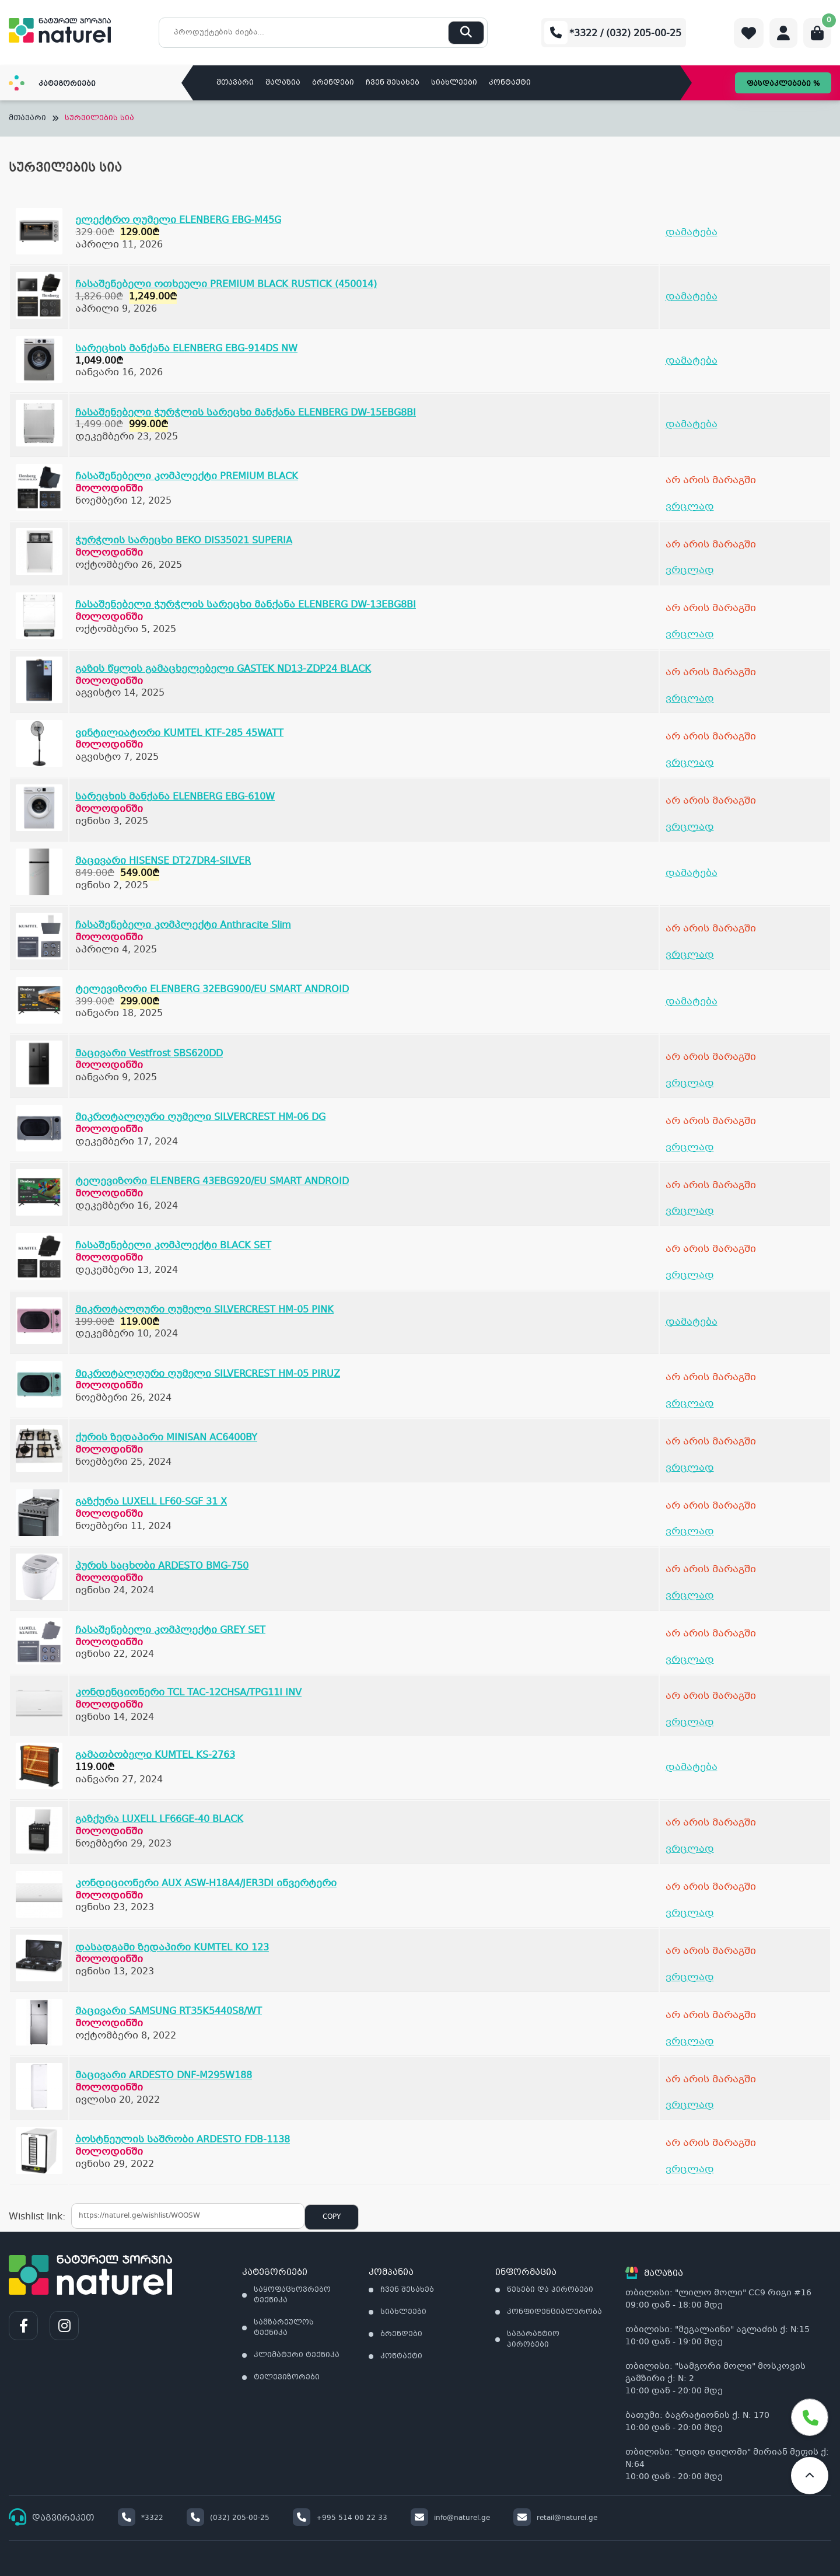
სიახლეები (454, 83)
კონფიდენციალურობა (554, 2312)
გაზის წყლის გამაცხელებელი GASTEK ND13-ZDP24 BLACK (223, 669)
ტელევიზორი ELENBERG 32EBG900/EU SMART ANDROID (212, 989)
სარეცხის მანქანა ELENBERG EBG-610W (175, 797)
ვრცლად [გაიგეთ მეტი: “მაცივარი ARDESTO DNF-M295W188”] (690, 2105)
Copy (332, 2217)
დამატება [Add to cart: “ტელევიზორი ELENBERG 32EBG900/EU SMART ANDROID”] (692, 1001)
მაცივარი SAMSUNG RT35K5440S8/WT (168, 2011)
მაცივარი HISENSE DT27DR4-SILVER (163, 861)
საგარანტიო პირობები (533, 2339)
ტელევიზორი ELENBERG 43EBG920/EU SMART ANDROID (212, 1181)
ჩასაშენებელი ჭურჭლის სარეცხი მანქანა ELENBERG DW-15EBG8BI (245, 413)
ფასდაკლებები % (783, 84)
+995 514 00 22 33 (340, 2518)
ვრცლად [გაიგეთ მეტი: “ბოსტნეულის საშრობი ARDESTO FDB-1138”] (690, 2169)
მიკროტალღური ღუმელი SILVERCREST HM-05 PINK (204, 1310)
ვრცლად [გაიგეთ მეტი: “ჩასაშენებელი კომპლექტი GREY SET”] (690, 1660)
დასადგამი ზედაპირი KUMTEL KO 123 (172, 1947)
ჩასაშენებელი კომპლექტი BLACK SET (173, 1245)
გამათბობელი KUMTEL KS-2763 (155, 1755)
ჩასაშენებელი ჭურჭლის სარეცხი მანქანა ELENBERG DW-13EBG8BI (245, 605)
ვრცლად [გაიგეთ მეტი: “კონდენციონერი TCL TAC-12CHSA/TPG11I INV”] (690, 1722)
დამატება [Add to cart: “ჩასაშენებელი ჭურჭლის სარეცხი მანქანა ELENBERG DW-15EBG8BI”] (692, 424)
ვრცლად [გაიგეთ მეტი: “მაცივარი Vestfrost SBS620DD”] (690, 1083)
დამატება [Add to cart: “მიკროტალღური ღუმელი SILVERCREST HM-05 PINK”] (692, 1322)
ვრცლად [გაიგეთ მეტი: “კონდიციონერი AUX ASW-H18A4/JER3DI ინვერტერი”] (690, 1913)
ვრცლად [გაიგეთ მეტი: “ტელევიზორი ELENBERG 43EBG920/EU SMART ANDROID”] (690, 1211)
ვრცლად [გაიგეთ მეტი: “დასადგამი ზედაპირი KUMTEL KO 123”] (690, 1977)
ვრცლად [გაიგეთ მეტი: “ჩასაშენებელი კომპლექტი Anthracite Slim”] (690, 955)
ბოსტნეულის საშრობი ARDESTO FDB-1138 (182, 2139)
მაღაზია (282, 83)
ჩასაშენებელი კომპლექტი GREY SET (170, 1630)
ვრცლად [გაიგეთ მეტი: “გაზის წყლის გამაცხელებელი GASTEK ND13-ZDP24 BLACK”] (690, 699)
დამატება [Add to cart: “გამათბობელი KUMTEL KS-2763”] (692, 1767)
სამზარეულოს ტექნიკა (284, 2327)
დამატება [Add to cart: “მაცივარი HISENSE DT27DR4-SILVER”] (692, 873)
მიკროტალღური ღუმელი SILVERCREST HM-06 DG (200, 1117)
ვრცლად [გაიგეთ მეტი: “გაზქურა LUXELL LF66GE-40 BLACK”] (690, 1849)
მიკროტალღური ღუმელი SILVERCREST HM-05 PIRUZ (207, 1374)
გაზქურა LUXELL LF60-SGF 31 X (151, 1502)
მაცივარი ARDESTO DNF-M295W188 (163, 2075)
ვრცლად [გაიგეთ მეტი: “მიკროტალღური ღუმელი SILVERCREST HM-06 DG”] (690, 1147)
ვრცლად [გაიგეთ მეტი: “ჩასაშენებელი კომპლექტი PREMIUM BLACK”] (690, 507)
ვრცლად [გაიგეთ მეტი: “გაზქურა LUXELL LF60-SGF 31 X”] (690, 1531)
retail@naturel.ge (555, 2518)
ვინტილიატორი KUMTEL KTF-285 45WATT (179, 733)
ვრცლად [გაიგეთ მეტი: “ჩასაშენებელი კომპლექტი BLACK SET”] (690, 1275)
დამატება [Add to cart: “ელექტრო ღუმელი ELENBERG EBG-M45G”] (692, 232)
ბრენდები (333, 83)
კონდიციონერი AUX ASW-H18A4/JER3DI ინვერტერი (206, 1883)
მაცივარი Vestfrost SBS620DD (149, 1053)
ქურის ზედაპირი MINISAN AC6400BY (166, 1437)
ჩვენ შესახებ (392, 83)
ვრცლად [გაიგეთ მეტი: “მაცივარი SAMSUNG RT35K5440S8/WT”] (690, 2041)
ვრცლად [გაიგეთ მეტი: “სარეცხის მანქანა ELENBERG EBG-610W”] (690, 827)
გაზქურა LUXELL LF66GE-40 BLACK (159, 1819)
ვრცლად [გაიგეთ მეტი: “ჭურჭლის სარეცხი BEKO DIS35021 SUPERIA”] (690, 570)
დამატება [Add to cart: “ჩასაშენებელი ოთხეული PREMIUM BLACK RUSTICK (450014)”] (692, 296)
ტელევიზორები (287, 2377)
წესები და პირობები (550, 2290)
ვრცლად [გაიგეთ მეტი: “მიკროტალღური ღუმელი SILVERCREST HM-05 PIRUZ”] (690, 1404)
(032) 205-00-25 (228, 2518)
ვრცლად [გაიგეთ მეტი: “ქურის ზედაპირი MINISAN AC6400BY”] (690, 1468)
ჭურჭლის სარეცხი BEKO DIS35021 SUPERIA (183, 540)
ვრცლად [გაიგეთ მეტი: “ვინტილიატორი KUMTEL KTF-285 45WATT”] (690, 763)
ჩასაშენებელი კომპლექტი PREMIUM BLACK (186, 476)
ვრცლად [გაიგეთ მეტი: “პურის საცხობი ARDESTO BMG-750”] (690, 1596)
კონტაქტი (510, 83)
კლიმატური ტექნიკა (297, 2355)
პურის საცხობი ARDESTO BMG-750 (162, 1566)
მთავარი (235, 83)
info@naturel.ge (450, 2518)
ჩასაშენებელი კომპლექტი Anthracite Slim (183, 925)
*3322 (140, 2518)
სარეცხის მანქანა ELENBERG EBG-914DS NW (186, 348)
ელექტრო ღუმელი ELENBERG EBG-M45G (178, 220)
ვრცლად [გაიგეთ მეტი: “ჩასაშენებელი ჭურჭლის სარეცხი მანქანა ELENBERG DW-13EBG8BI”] (690, 634)
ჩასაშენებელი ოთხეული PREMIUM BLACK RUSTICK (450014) (226, 284)
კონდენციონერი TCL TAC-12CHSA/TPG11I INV (188, 1692)
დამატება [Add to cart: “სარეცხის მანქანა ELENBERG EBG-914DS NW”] (692, 361)
